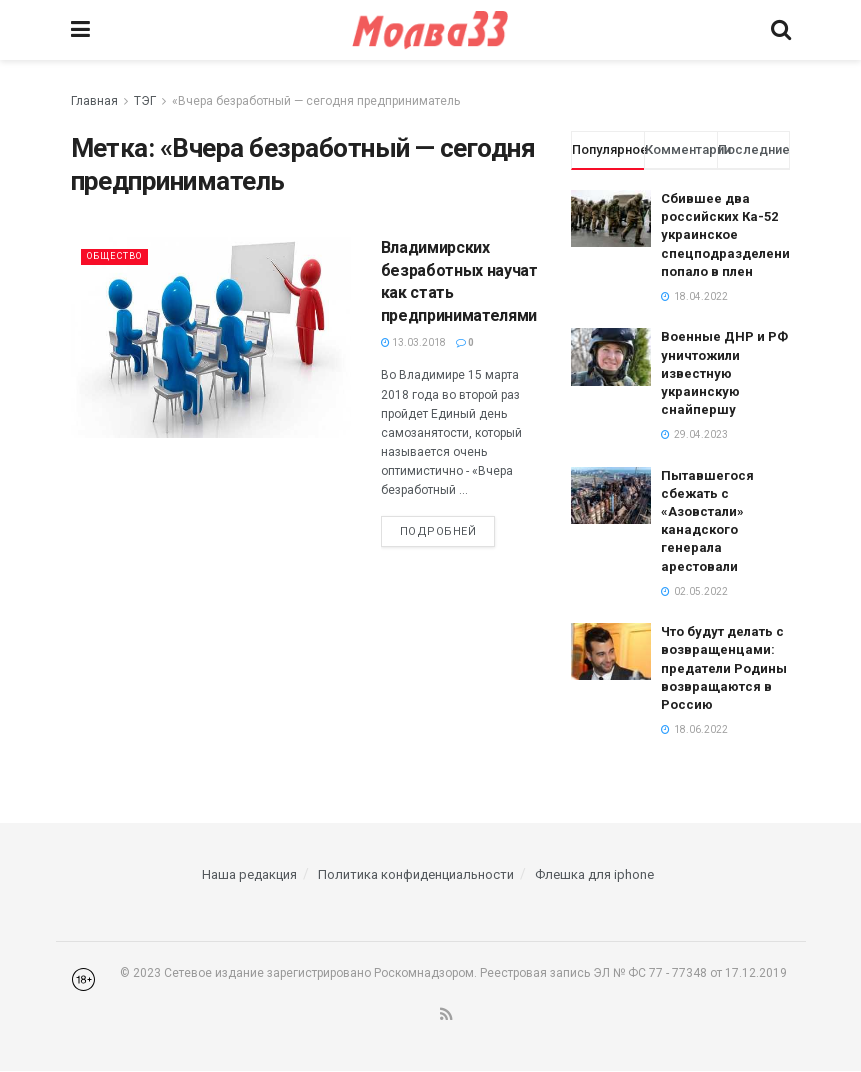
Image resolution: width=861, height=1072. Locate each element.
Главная (94, 101)
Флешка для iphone (594, 874)
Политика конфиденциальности (416, 874)
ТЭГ (145, 101)
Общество (122, 255)
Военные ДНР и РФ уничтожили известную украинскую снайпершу (724, 373)
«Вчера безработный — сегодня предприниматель (316, 101)
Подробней (438, 531)
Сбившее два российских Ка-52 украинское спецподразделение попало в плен (729, 235)
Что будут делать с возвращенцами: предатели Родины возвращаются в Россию (724, 668)
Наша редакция (249, 874)
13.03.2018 (413, 342)
